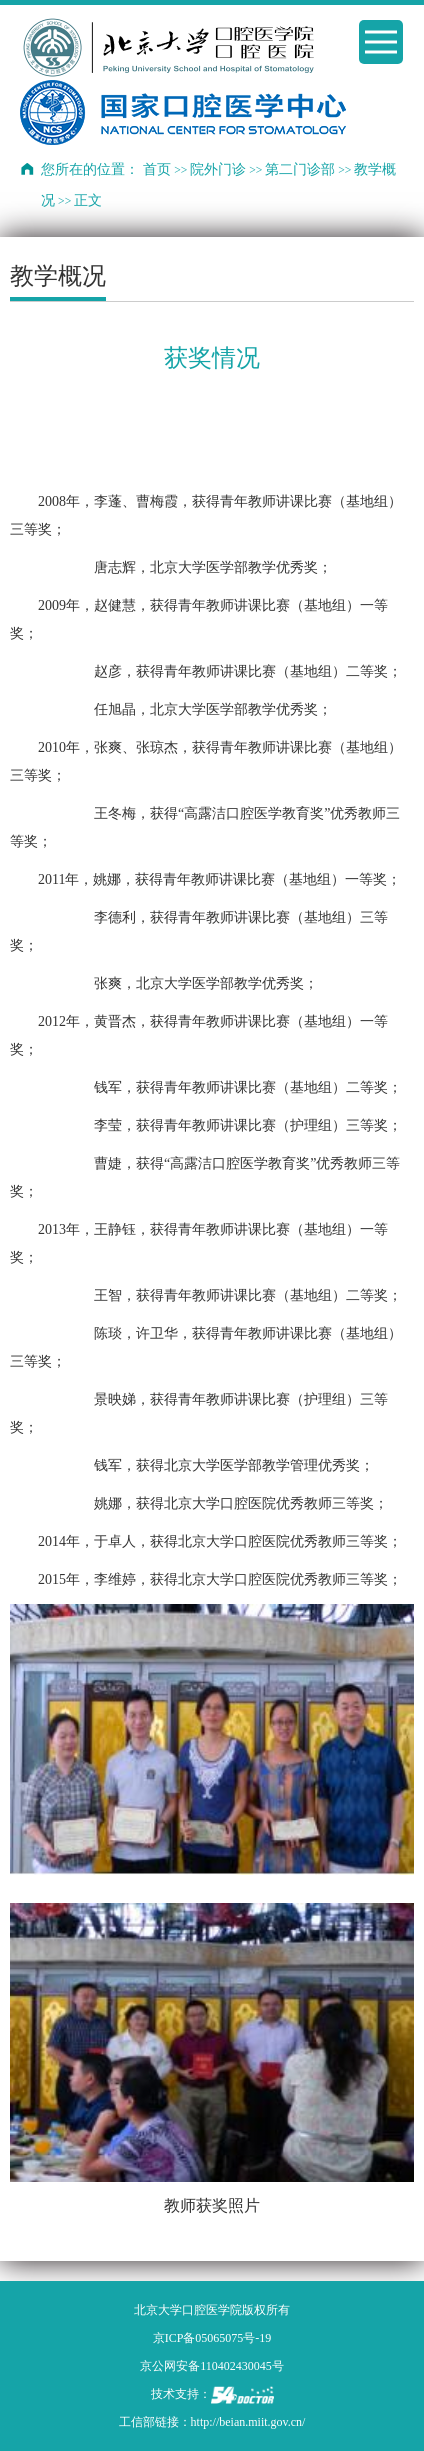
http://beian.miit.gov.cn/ (248, 2422)
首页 (157, 169)
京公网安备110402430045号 (212, 2366)
